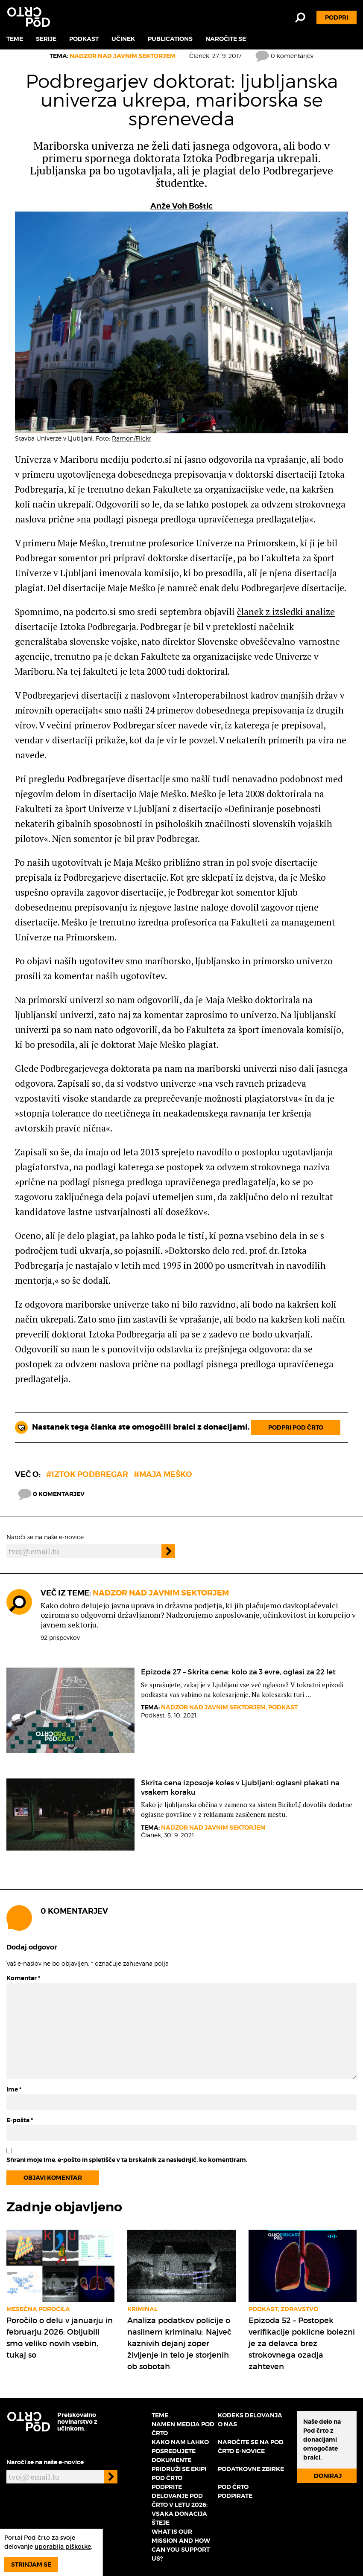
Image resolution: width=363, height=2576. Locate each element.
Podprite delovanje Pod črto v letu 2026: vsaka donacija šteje (180, 2505)
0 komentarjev (284, 55)
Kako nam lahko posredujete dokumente (180, 2451)
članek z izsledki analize (286, 612)
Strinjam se (31, 2564)
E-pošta (19, 2120)
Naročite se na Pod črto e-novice (251, 2446)
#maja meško (163, 1474)
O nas (227, 2424)
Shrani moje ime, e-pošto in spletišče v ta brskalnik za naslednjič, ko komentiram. (126, 2160)
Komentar (23, 1978)
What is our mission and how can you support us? (181, 2545)
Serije (46, 39)
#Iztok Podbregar (87, 1474)
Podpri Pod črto (295, 1427)
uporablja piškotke (63, 2546)
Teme (14, 39)
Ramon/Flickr (131, 438)
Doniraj (328, 2476)
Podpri (336, 17)
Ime (13, 2089)
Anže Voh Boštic (181, 206)
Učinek (123, 39)
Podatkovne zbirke (251, 2469)
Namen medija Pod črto (183, 2428)
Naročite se (225, 39)
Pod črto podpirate (235, 2491)
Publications (170, 39)
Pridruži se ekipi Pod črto (179, 2473)
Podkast (84, 39)
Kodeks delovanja (250, 2415)
